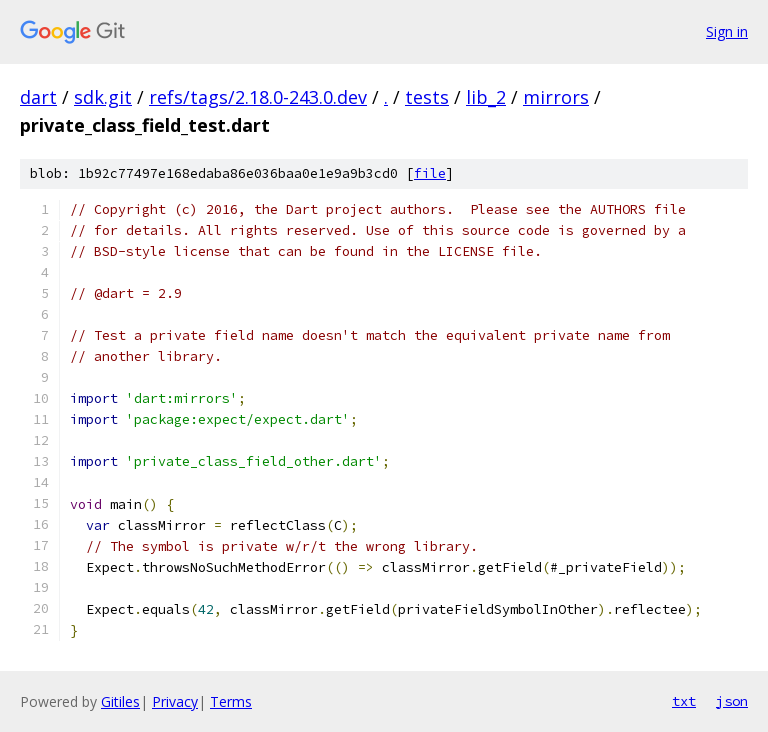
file (430, 173)
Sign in (727, 31)
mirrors (556, 97)
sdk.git (103, 97)
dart (38, 97)
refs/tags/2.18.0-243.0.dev (258, 97)
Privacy (175, 701)
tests (427, 97)
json (732, 701)
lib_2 (486, 97)
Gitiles (120, 701)
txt (684, 701)
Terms (231, 701)
